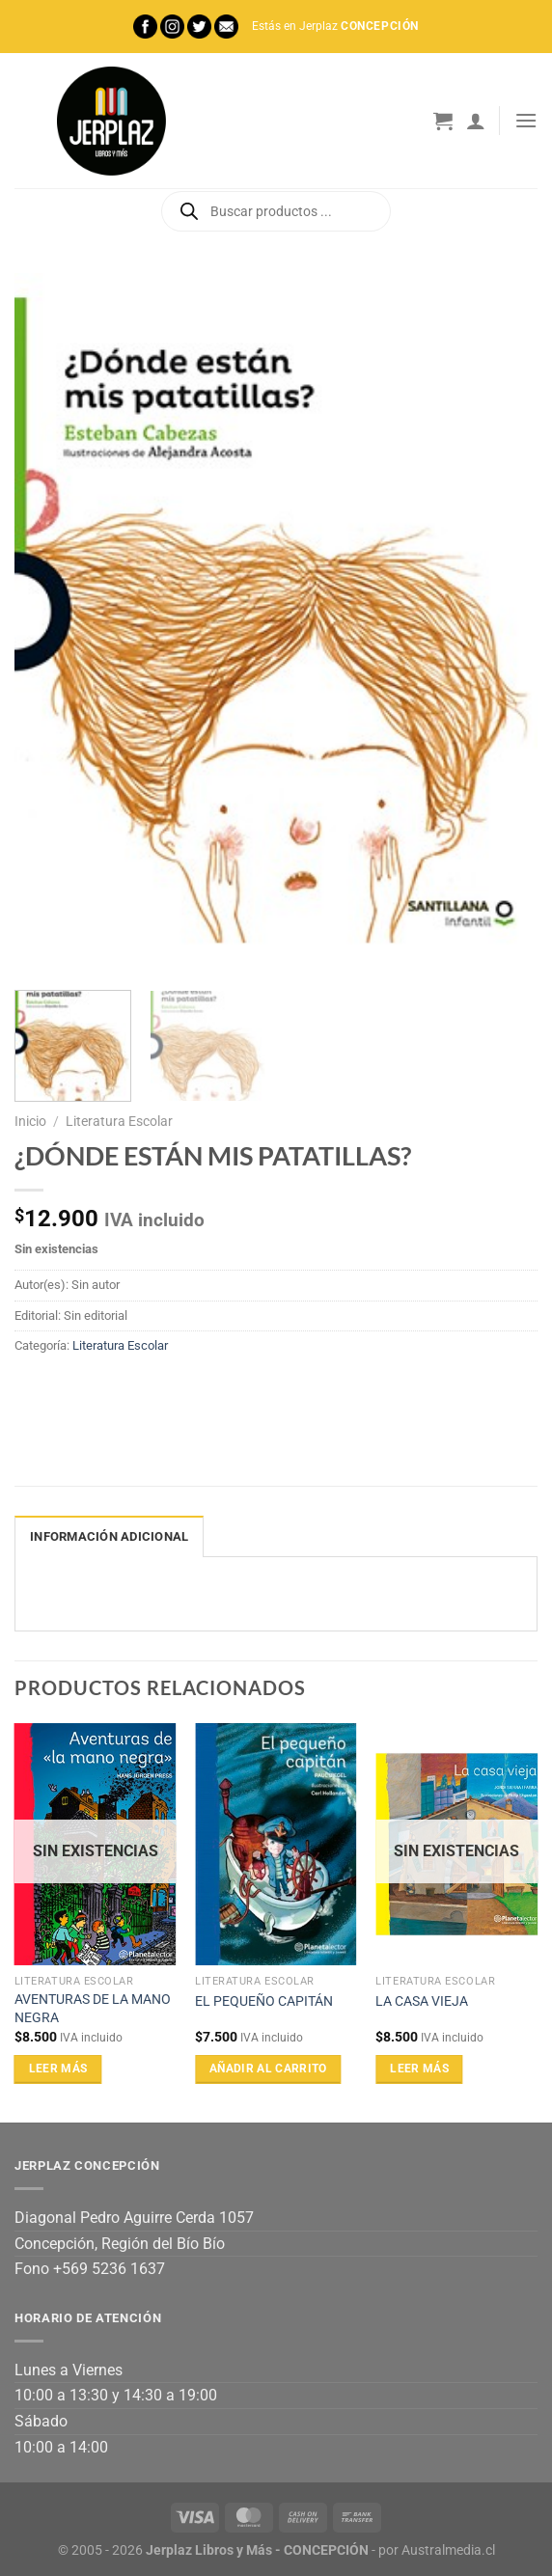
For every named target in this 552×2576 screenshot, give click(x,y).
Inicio (30, 1121)
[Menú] (526, 120)
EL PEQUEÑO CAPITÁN (264, 2001)
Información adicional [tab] (109, 1536)
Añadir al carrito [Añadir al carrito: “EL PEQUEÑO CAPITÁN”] (268, 2068)
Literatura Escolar (119, 1121)
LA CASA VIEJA (421, 2001)
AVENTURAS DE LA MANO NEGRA (92, 2008)
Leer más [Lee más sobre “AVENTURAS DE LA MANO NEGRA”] (58, 2068)
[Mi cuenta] (475, 120)
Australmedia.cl (448, 2550)
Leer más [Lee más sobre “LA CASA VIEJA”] (419, 2068)
